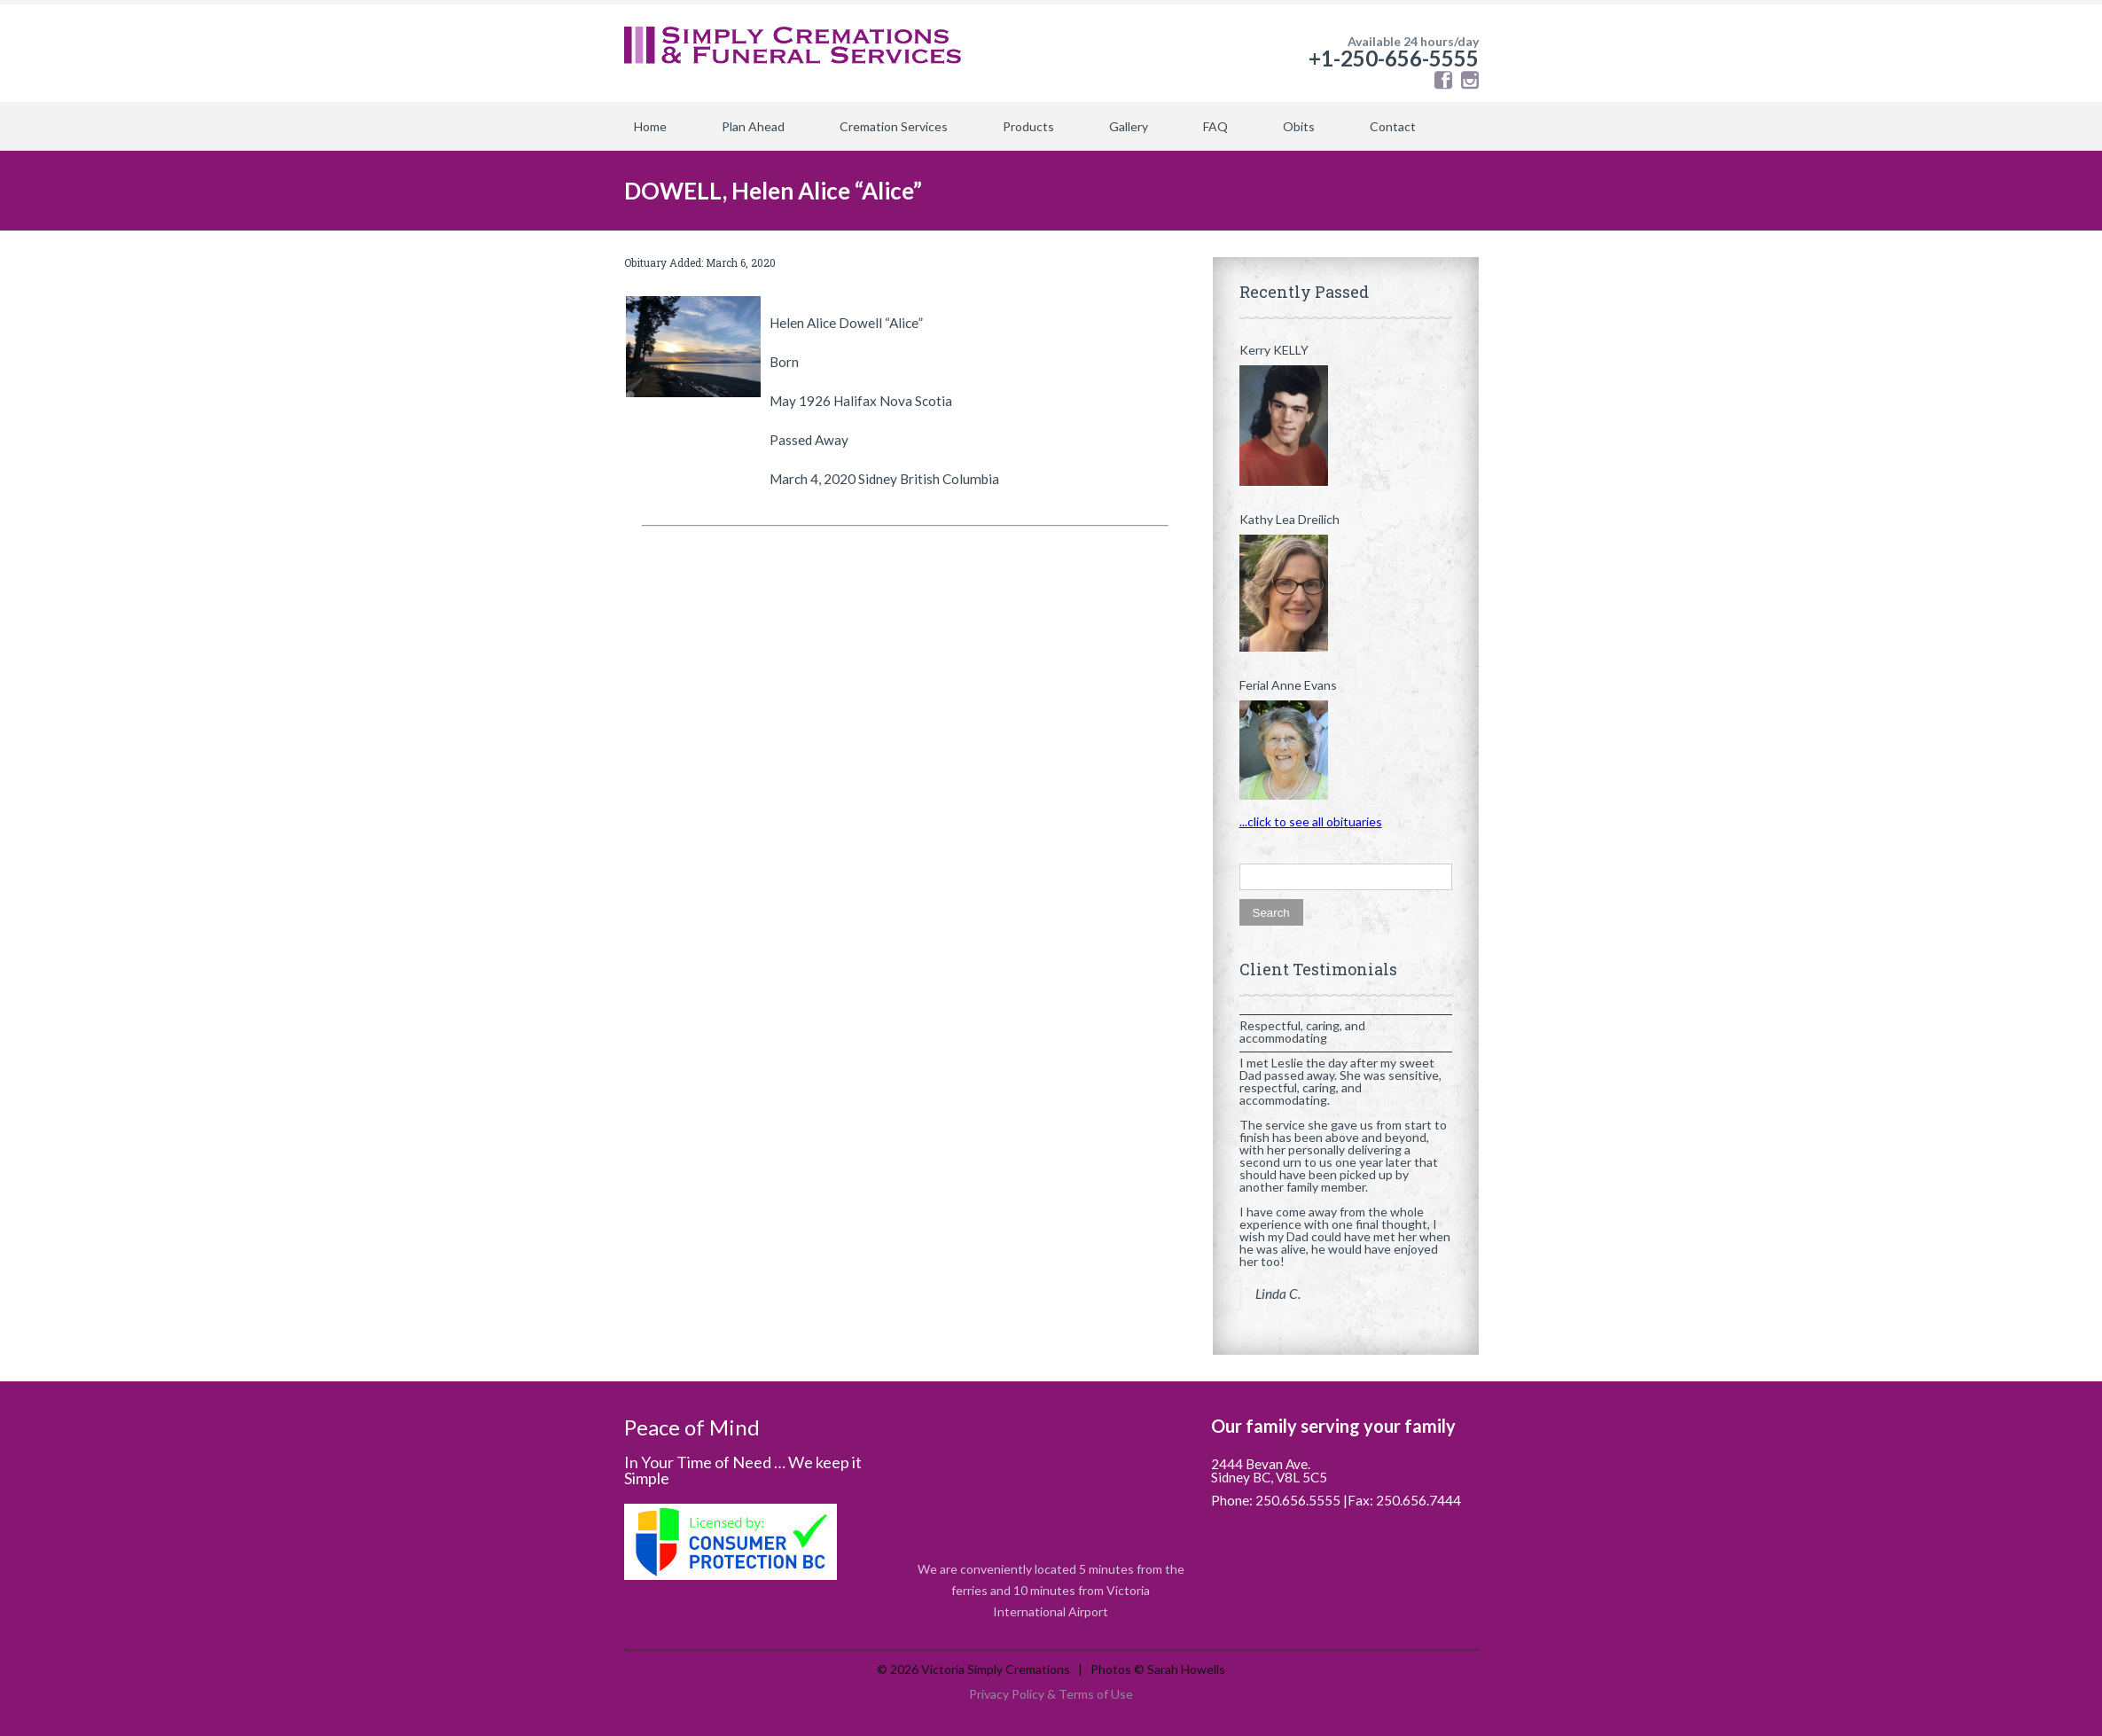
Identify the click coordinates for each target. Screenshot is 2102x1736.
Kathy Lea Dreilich (1289, 519)
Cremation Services (894, 126)
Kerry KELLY (1274, 350)
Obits (1299, 126)
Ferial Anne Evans (1288, 685)
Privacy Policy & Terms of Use (1051, 1693)
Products (1028, 126)
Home (650, 126)
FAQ (1215, 126)
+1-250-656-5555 (1394, 58)
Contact (1393, 126)
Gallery (1128, 126)
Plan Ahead (753, 126)
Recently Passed (1304, 291)
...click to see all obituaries (1310, 821)
